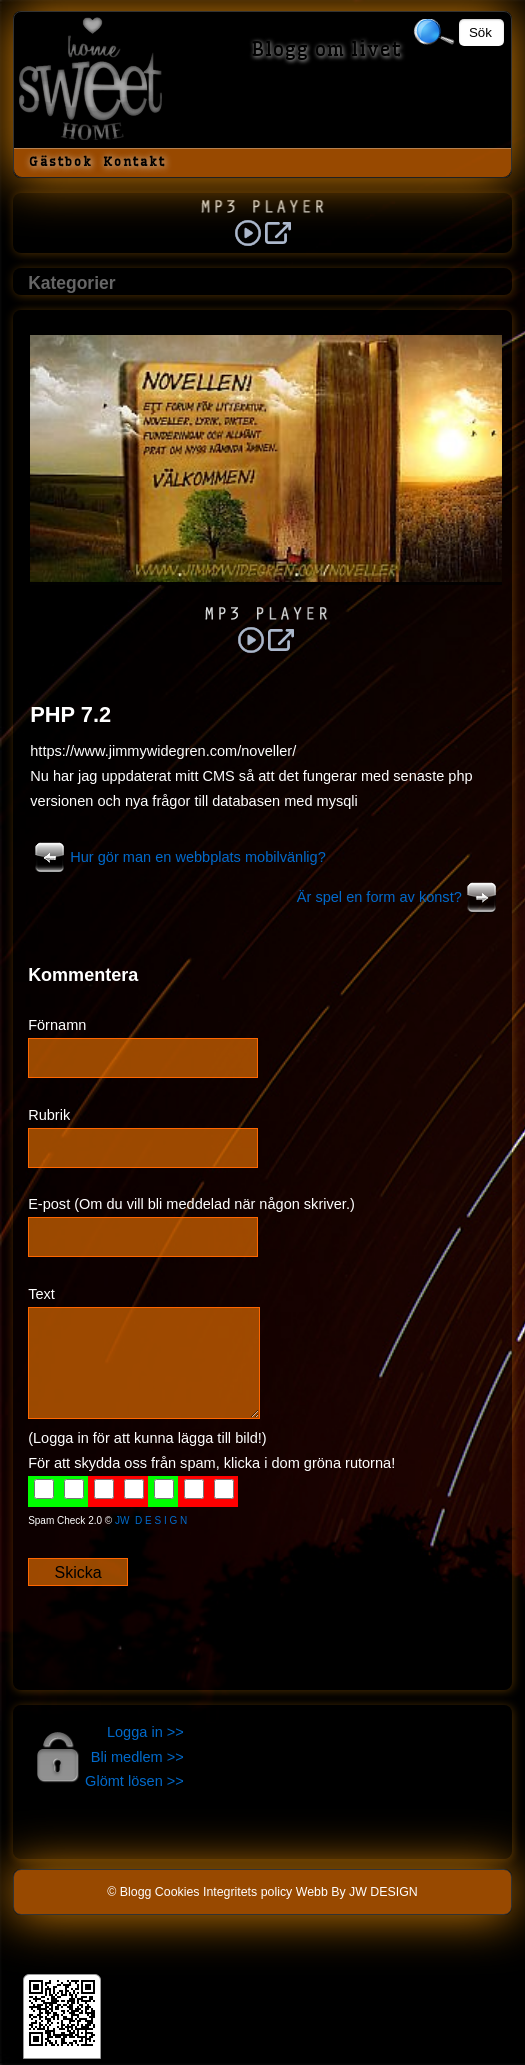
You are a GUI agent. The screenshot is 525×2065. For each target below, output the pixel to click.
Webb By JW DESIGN (357, 1892)
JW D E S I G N (151, 1520)
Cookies (177, 1892)
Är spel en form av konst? (399, 897)
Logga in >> (145, 1732)
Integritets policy (247, 1892)
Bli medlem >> (137, 1757)
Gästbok (61, 161)
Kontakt (134, 161)
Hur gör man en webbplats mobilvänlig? (178, 857)
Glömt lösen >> (134, 1781)
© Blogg (129, 1892)
